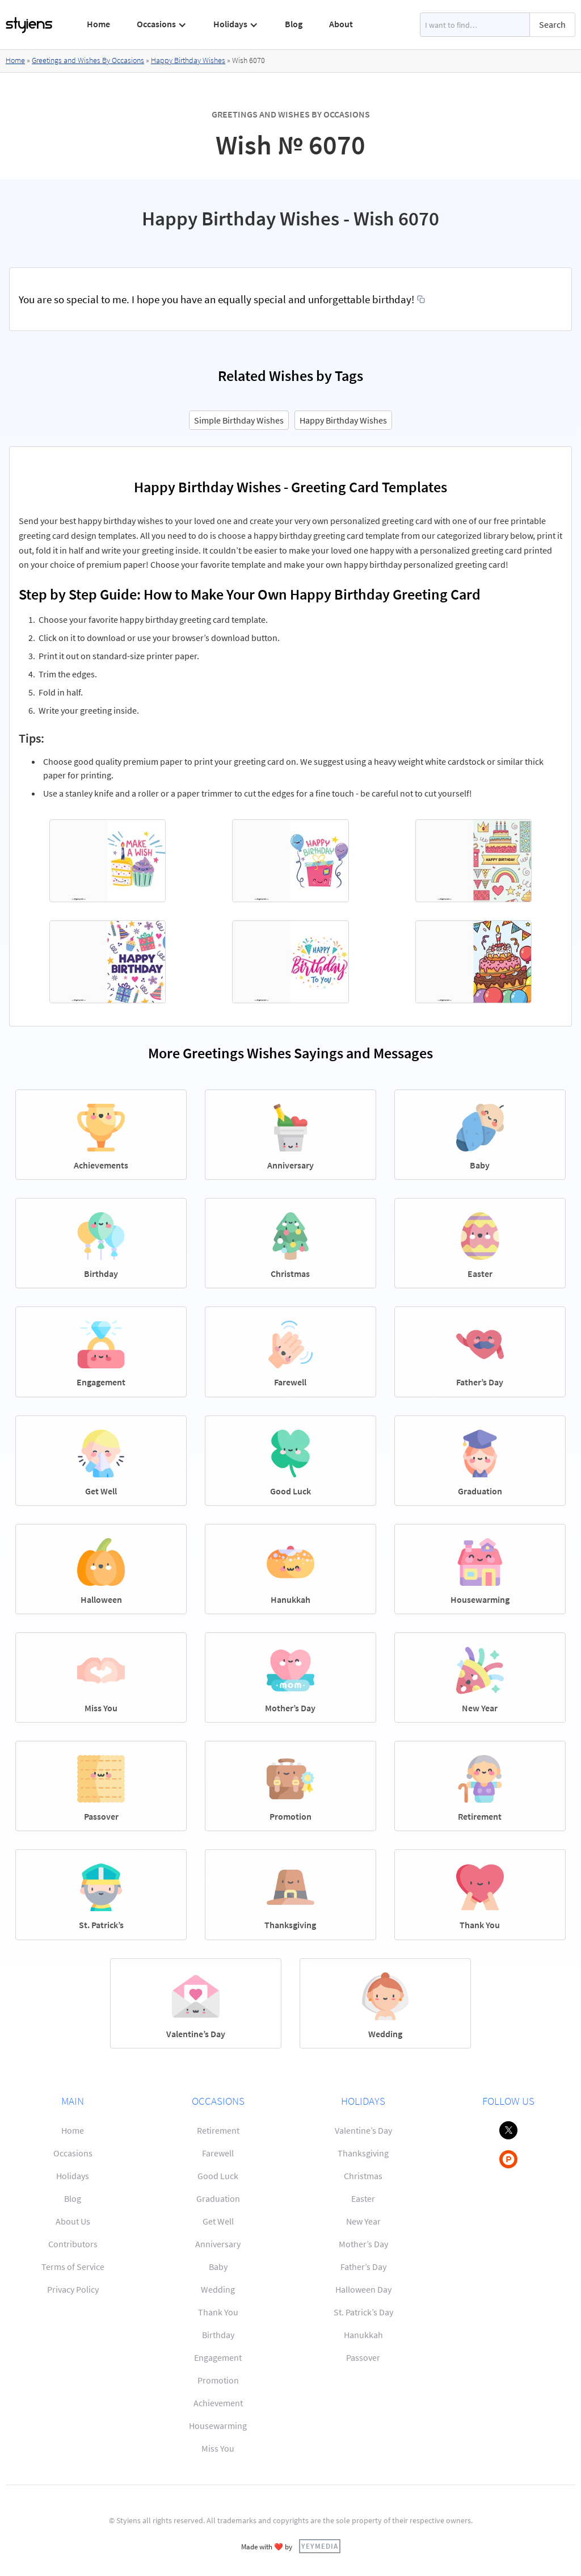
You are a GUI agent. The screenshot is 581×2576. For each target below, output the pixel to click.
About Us (73, 2221)
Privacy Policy (73, 2289)
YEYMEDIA (319, 2545)
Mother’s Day (363, 2244)
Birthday (218, 2334)
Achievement (218, 2403)
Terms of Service (72, 2266)
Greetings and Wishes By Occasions (88, 60)
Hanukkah (363, 2334)
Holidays (72, 2175)
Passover (363, 2357)
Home (98, 24)
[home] (29, 24)
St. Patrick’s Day (363, 2312)
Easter (363, 2198)
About (341, 24)
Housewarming (218, 2425)
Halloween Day (363, 2289)
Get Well (218, 2221)
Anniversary (218, 2244)
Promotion (218, 2380)
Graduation (218, 2198)
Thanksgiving (363, 2153)
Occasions (72, 2153)
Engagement (218, 2357)
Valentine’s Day (363, 2130)
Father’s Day (363, 2266)
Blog (293, 24)
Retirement (218, 2130)
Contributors (73, 2244)
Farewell (218, 2153)
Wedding (218, 2289)
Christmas (363, 2175)
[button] (162, 24)
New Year (363, 2221)
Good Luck (217, 2175)
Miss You (217, 2448)
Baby (218, 2266)
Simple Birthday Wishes (239, 420)
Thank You (218, 2312)
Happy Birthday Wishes (188, 60)
